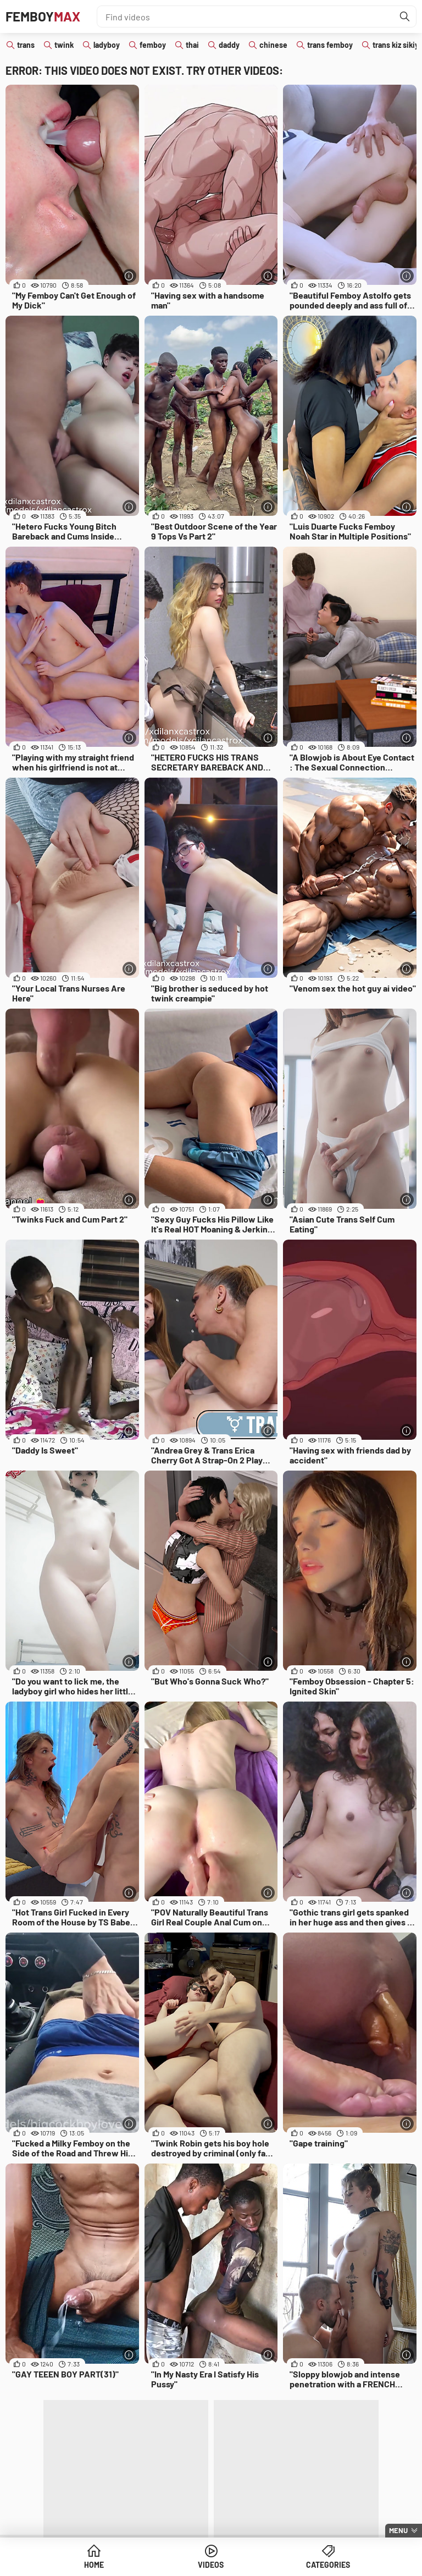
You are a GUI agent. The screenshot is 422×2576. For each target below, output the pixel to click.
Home (94, 2564)
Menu (398, 2530)
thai (192, 44)
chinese (273, 44)
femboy (153, 44)
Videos (211, 2564)
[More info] (129, 276)
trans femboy (330, 44)
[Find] (405, 16)
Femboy (42, 16)
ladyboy (106, 44)
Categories (328, 2564)
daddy (229, 44)
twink (64, 44)
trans (26, 44)
